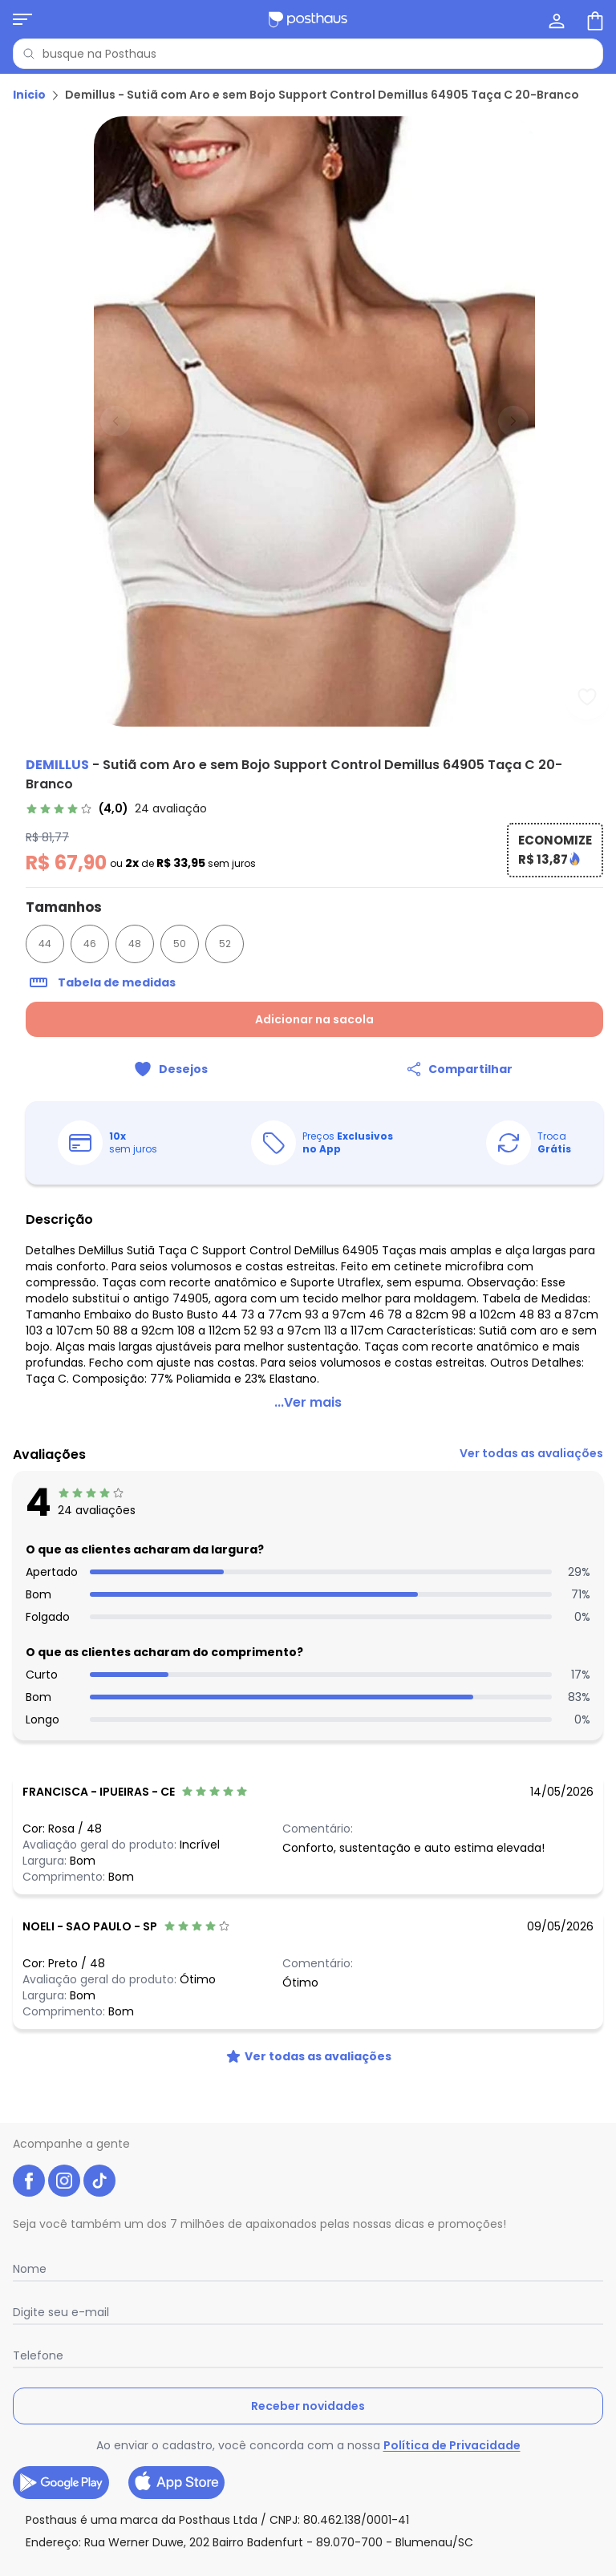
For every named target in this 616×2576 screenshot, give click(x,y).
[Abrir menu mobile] (22, 19)
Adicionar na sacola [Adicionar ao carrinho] (314, 1019)
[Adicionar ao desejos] (170, 1069)
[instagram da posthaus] (64, 2181)
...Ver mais (308, 1402)
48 (134, 943)
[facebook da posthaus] (29, 2181)
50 (179, 943)
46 (89, 943)
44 (44, 943)
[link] (116, 808)
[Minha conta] (555, 19)
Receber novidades (308, 2406)
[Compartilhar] (458, 1069)
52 (225, 943)
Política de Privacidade (452, 2445)
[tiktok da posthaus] (99, 2181)
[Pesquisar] (28, 53)
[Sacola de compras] (593, 19)
